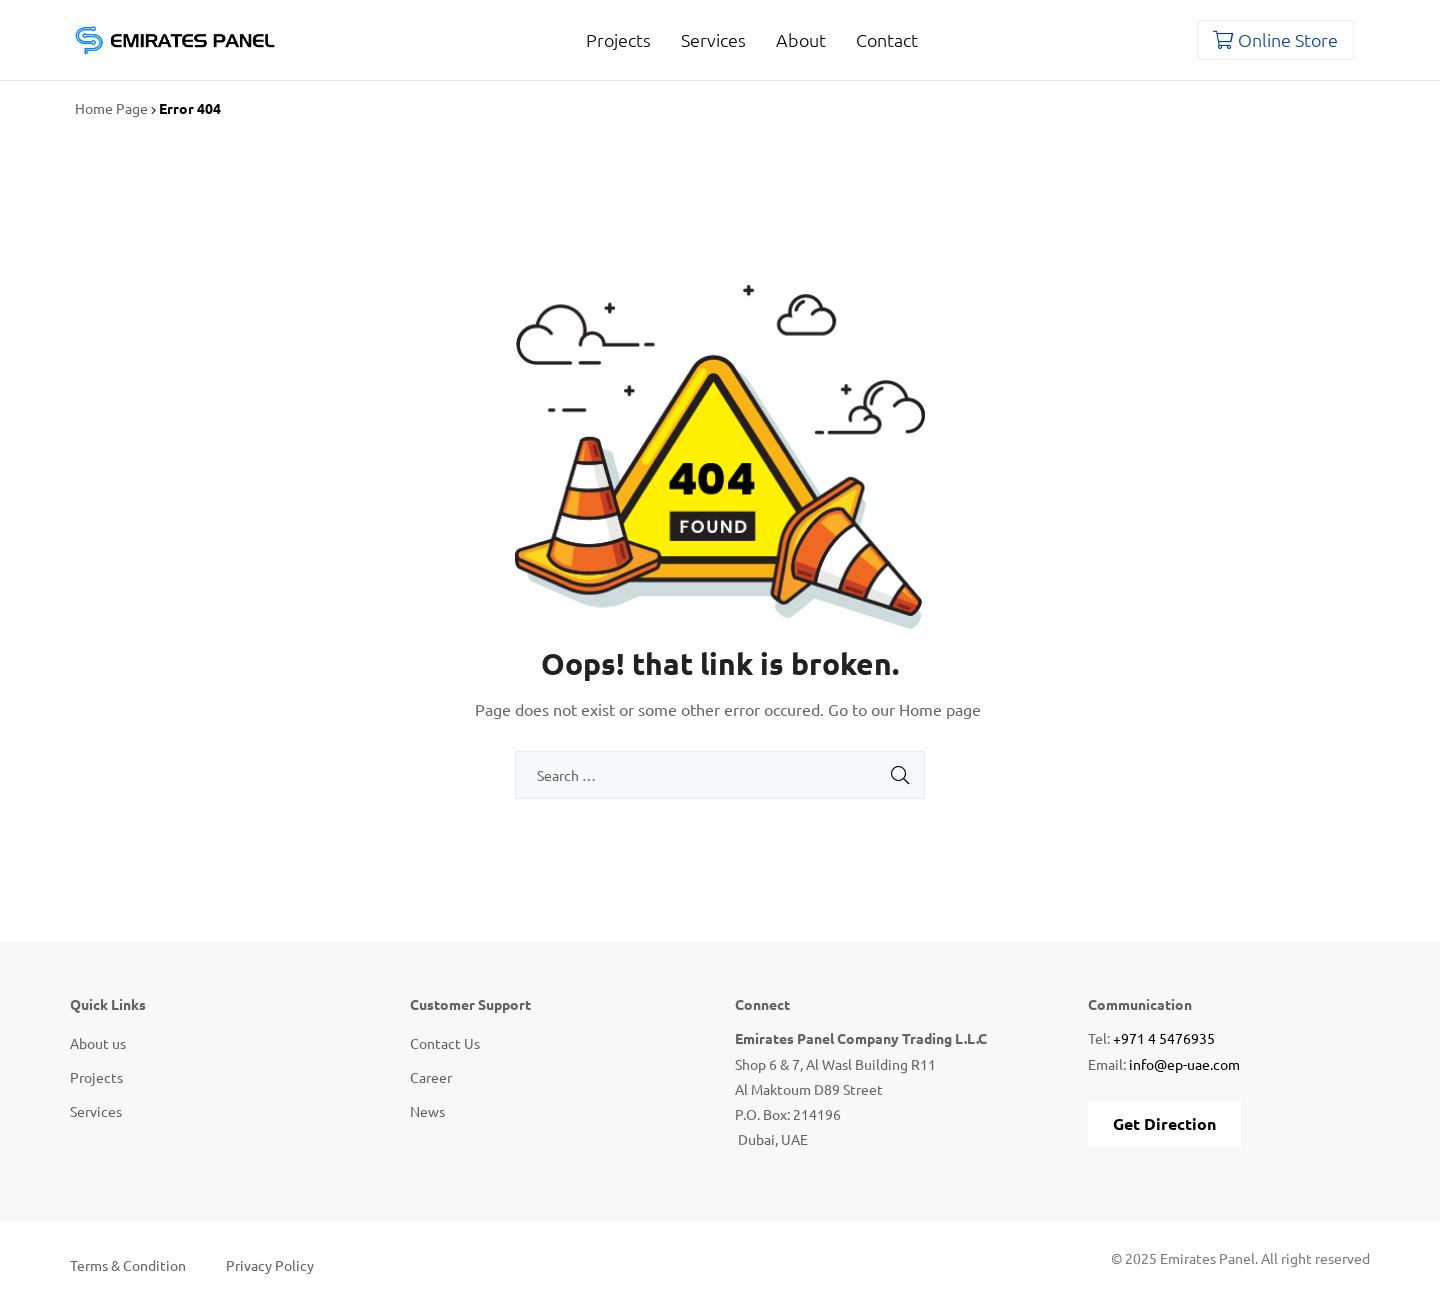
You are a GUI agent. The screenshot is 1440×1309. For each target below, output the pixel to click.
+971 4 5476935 (1164, 1038)
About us (98, 1043)
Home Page (111, 108)
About (801, 39)
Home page (940, 709)
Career (431, 1077)
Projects (618, 39)
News (427, 1111)
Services (713, 39)
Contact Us (445, 1043)
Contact (887, 39)
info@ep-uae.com (1184, 1064)
